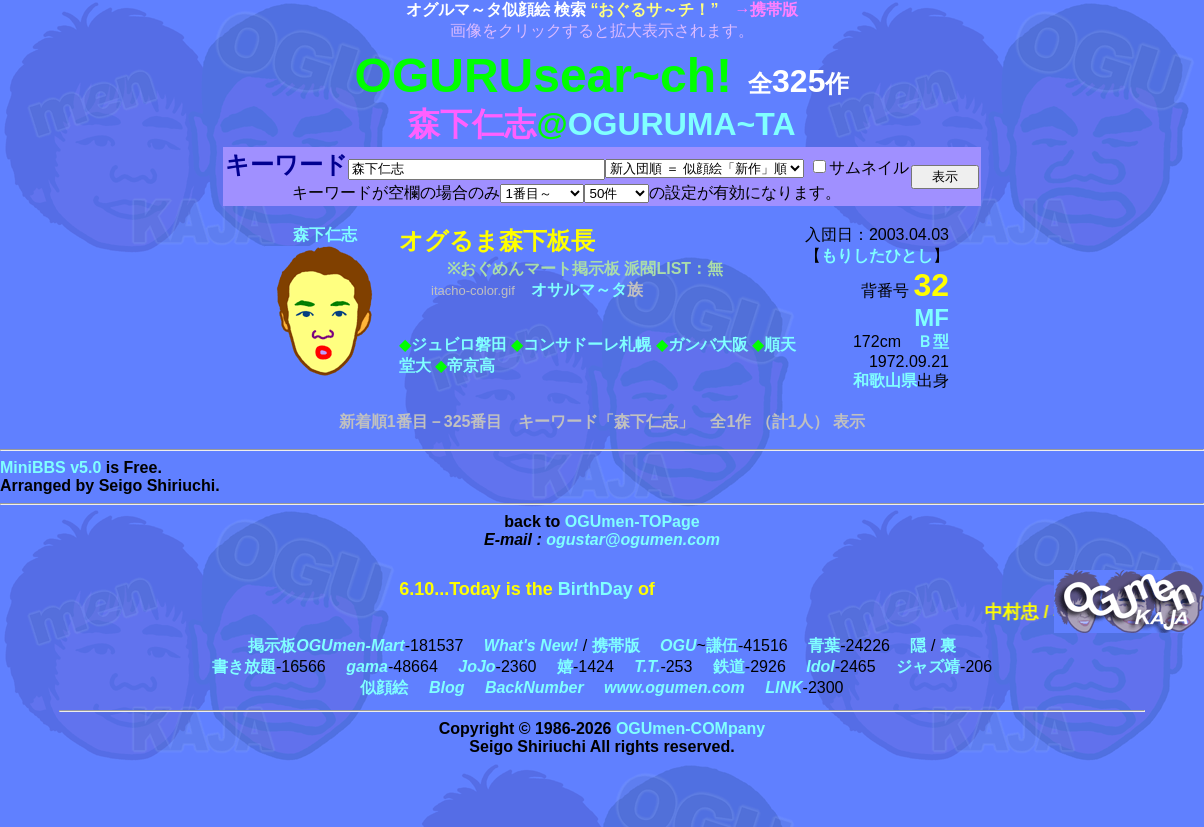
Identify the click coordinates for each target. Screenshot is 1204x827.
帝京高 (471, 365)
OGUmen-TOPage (632, 521)
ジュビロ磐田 (459, 344)
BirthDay (595, 589)
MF (931, 317)
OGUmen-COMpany (690, 728)
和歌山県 (885, 380)
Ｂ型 (933, 341)
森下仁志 (325, 234)
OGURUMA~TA (682, 124)
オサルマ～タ (579, 289)
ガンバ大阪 (708, 344)
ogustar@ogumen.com (633, 539)
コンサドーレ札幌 (587, 344)
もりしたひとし (877, 255)
